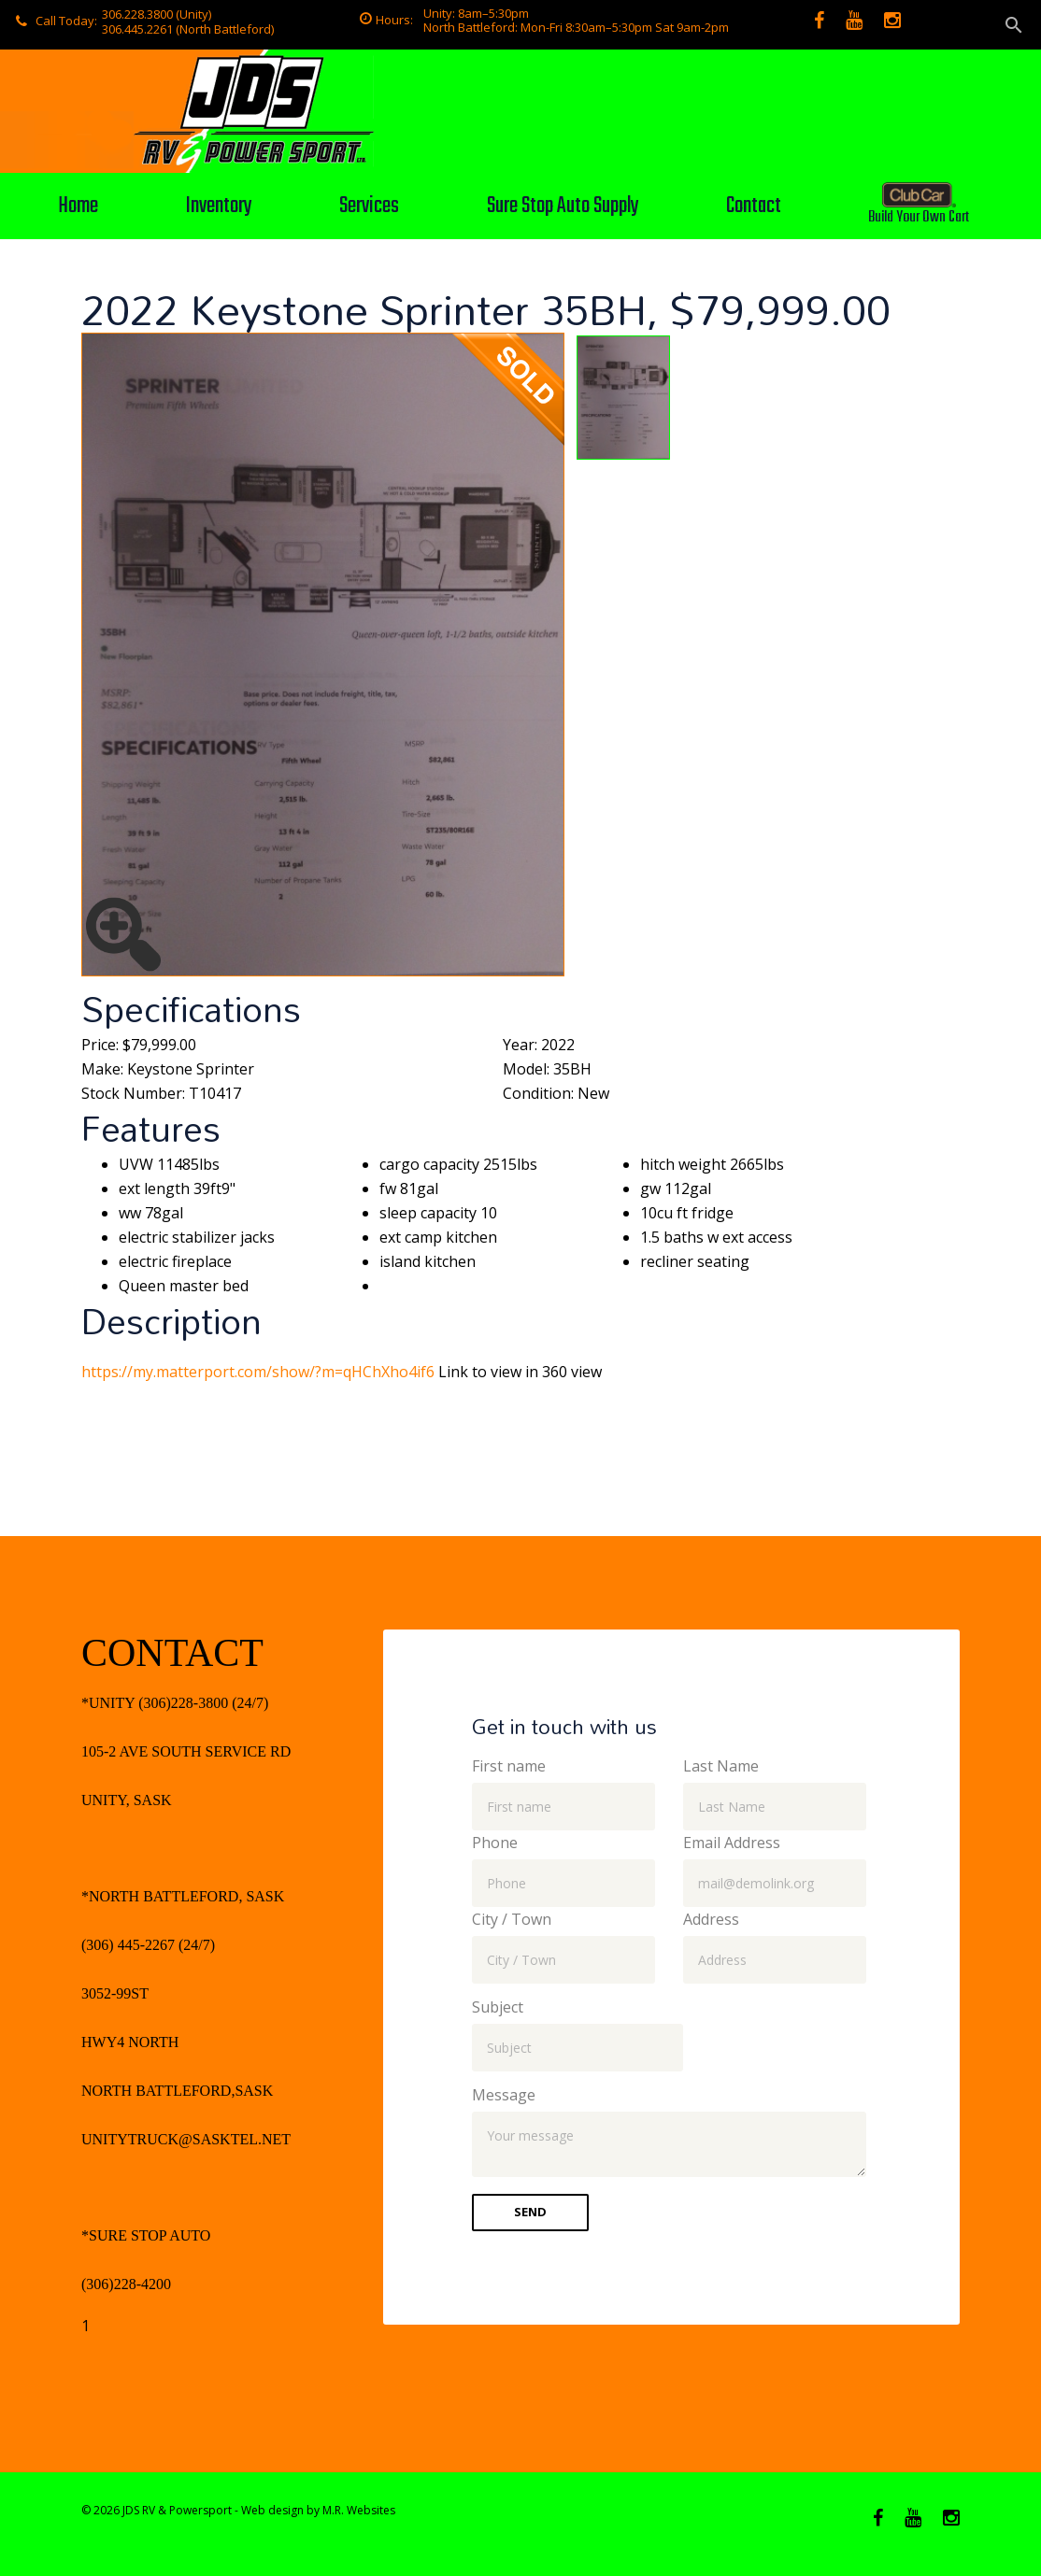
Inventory (218, 206)
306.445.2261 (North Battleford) (188, 29)
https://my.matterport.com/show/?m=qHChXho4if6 (258, 1371)
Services (369, 206)
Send (530, 2211)
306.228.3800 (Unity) (156, 14)
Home (78, 206)
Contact (753, 206)
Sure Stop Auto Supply (563, 206)
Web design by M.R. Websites (318, 2510)
